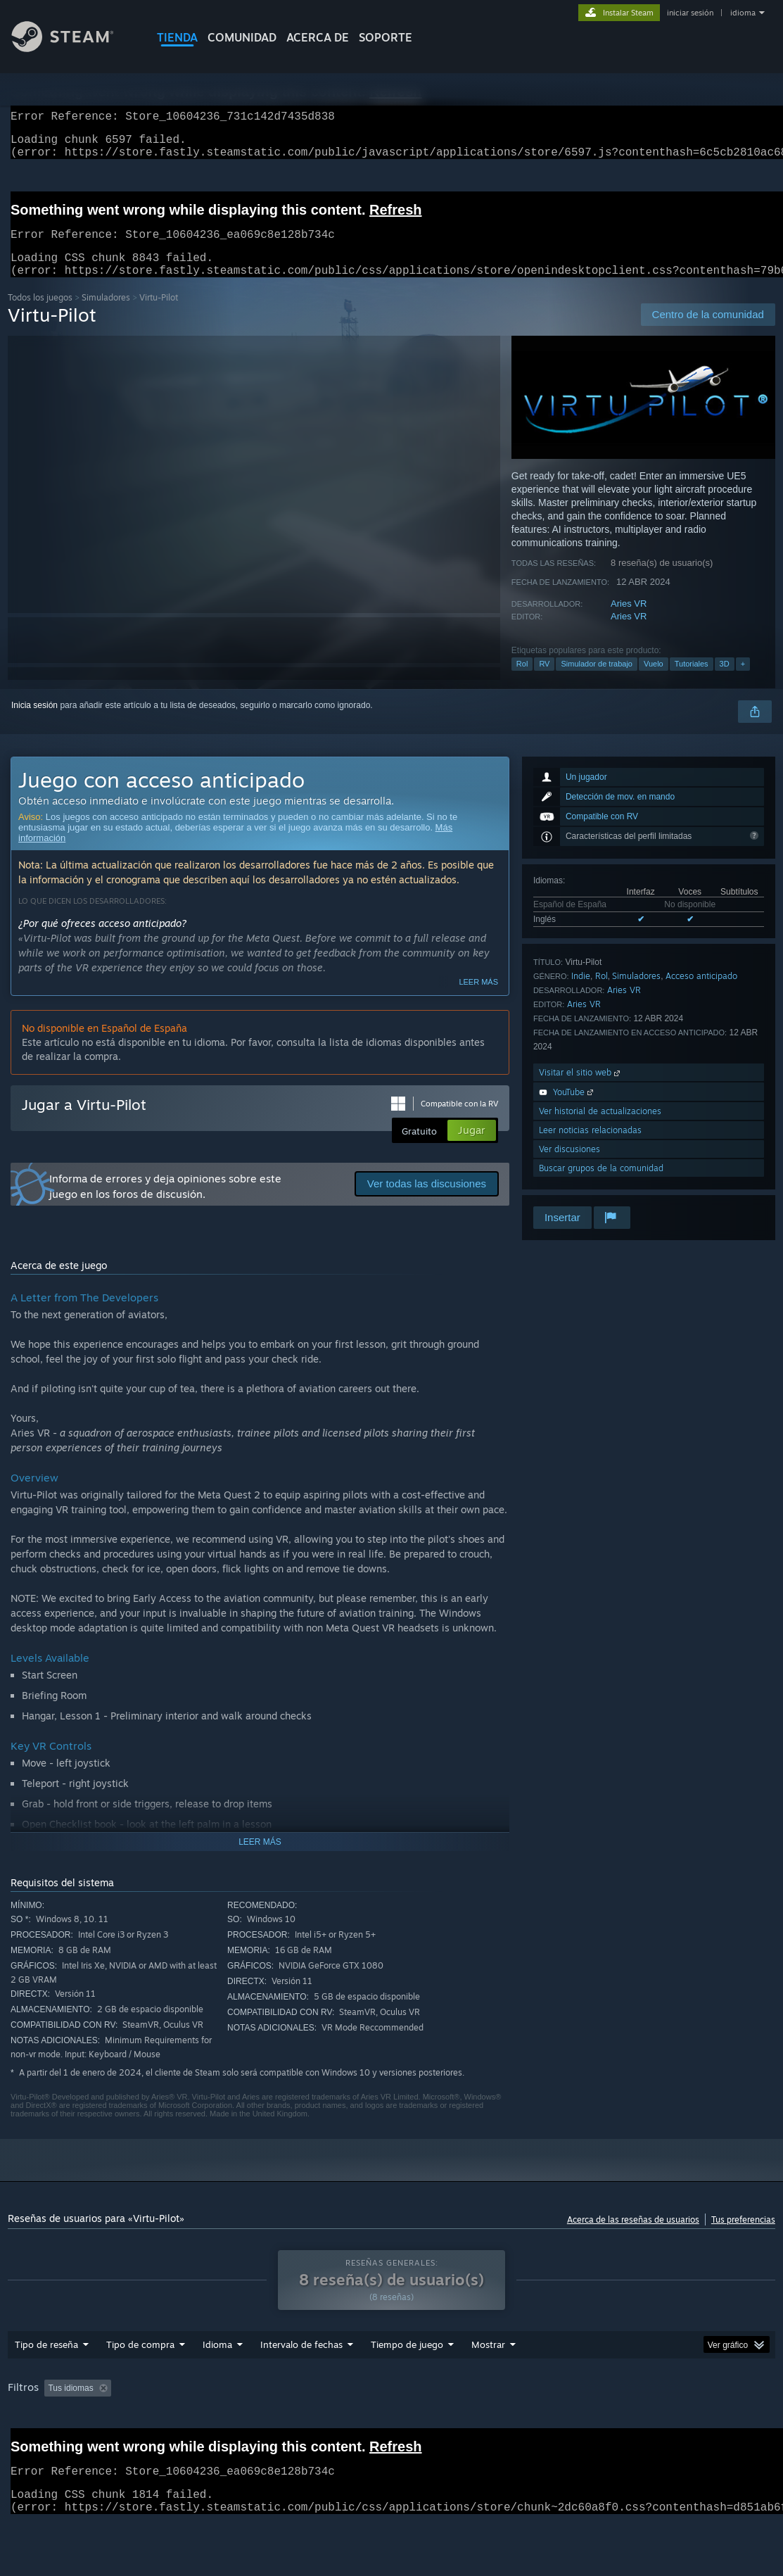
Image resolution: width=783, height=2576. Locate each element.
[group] (391, 2434)
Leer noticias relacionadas (590, 1147)
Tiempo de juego (407, 2381)
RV (544, 680)
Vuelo (653, 680)
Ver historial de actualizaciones (600, 1128)
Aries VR (629, 620)
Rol (522, 680)
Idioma (217, 2381)
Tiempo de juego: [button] (428, 2425)
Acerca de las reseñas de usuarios (633, 2236)
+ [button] (743, 680)
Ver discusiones (569, 1166)
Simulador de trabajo (596, 680)
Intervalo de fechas (301, 2381)
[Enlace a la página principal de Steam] (73, 48)
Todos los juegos (40, 314)
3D (725, 680)
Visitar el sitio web (581, 1089)
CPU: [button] (21, 2444)
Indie (580, 992)
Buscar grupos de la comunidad (601, 1185)
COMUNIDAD (242, 37)
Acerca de (317, 37)
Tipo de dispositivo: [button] (142, 2444)
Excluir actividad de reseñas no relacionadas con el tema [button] (262, 2425)
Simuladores (106, 314)
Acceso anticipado (701, 992)
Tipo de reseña (46, 2381)
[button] (54, 2423)
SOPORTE (385, 37)
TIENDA (177, 37)
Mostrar (488, 2381)
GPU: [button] (68, 2444)
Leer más (478, 999)
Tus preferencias (743, 2236)
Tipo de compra (140, 2381)
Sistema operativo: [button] (698, 2425)
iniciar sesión (690, 13)
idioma (743, 13)
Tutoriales (691, 680)
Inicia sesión (34, 722)
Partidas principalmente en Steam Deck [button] (562, 2425)
